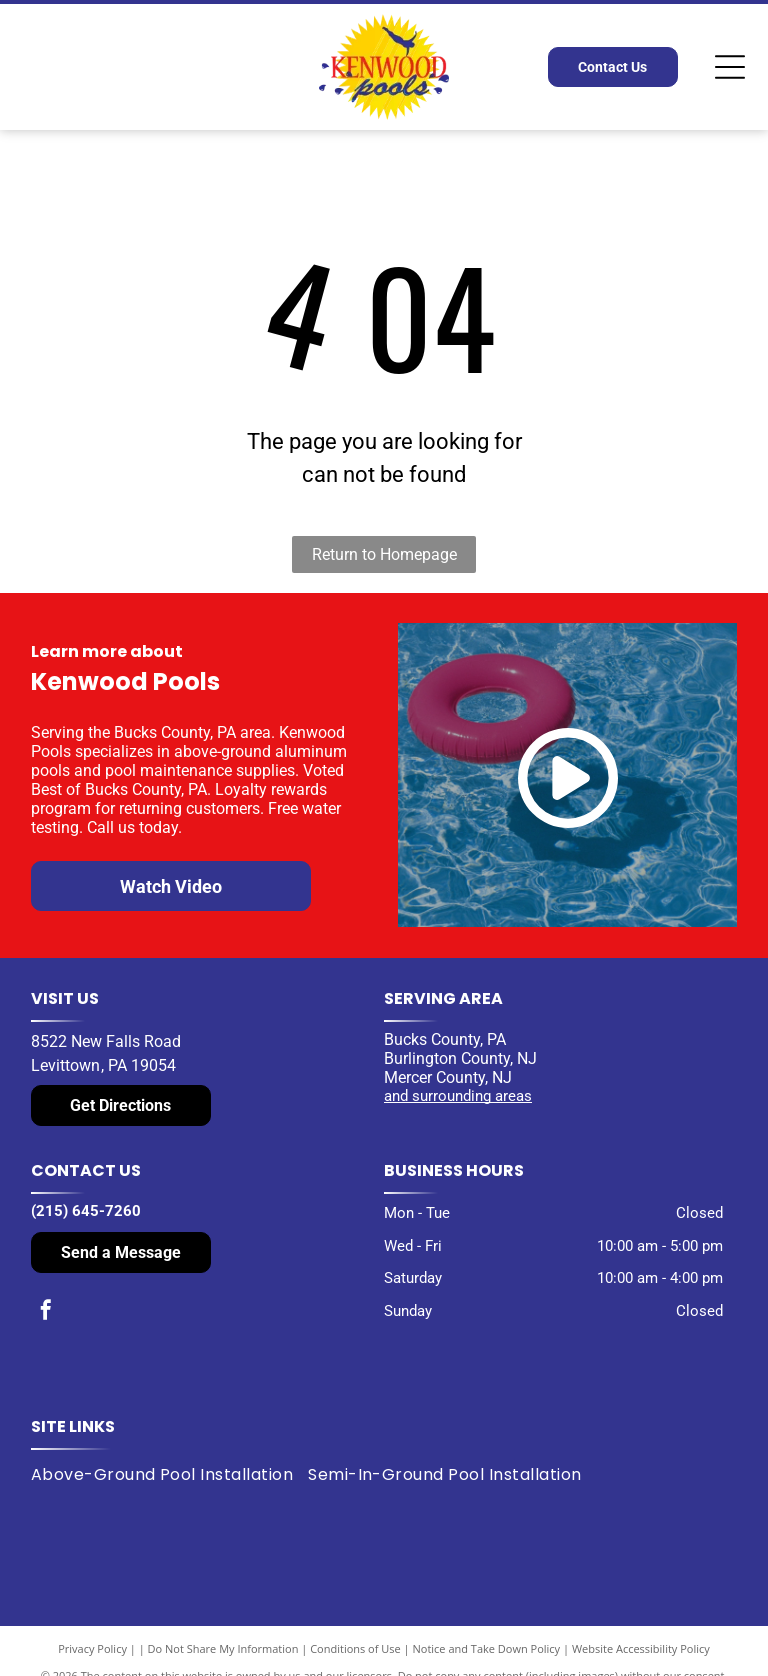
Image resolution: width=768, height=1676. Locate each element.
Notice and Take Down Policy (487, 1648)
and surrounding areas (458, 1096)
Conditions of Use (355, 1648)
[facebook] (46, 1312)
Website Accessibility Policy (641, 1648)
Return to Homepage (384, 554)
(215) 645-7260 (86, 1211)
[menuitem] (169, 1475)
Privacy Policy (92, 1648)
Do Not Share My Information (223, 1648)
